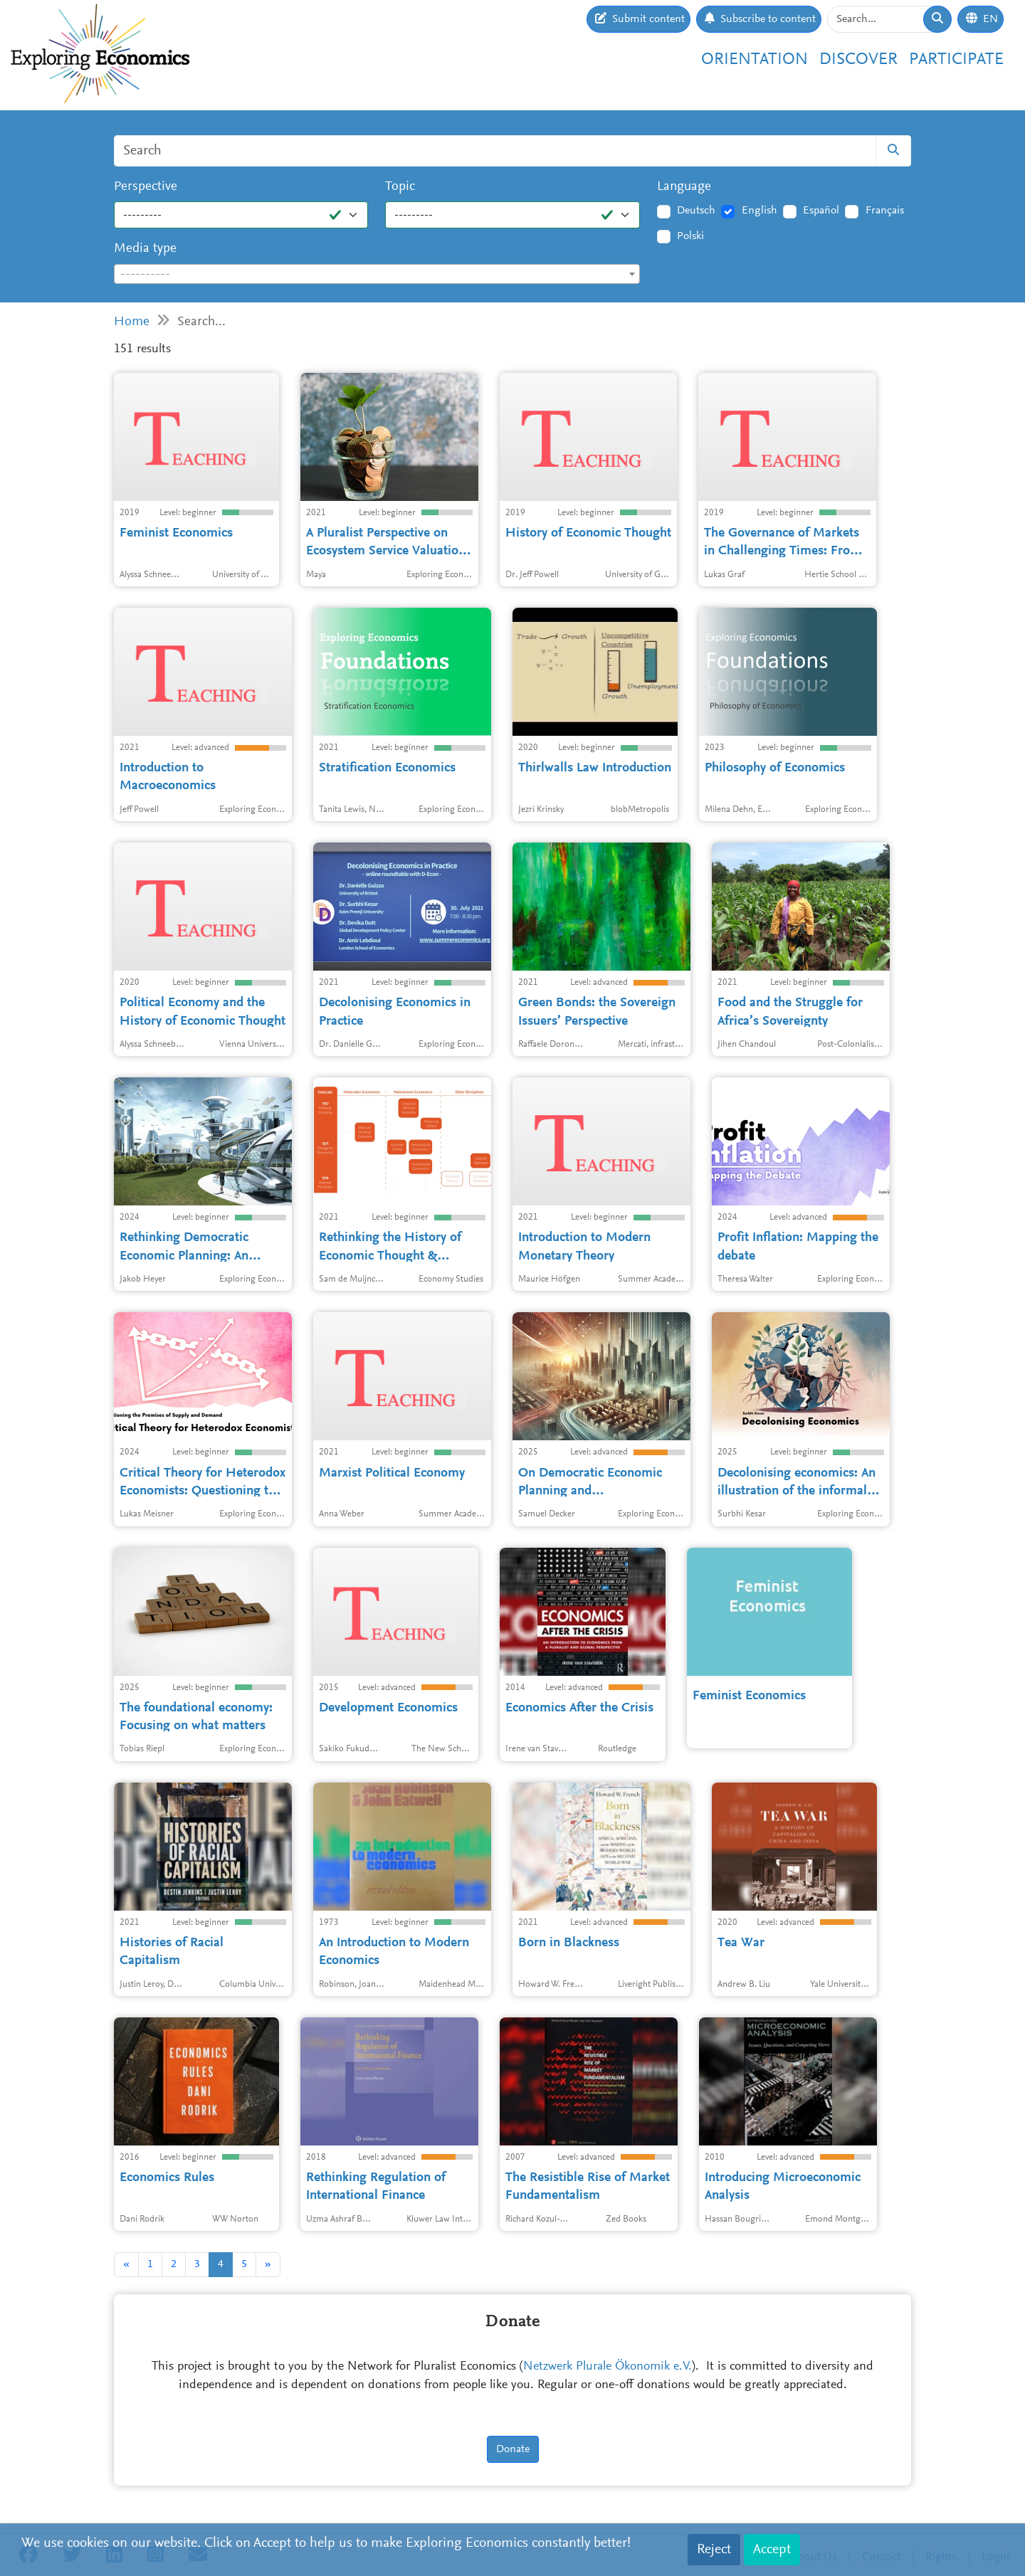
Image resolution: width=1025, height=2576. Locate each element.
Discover (858, 59)
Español (821, 210)
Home (131, 322)
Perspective (145, 187)
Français (885, 210)
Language (684, 187)
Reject (714, 2550)
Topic (400, 187)
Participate (956, 59)
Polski (690, 236)
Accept (772, 2550)
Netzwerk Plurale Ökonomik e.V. (607, 2366)
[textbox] (377, 275)
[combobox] (377, 274)
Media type (145, 248)
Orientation (754, 59)
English (759, 210)
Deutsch (696, 210)
